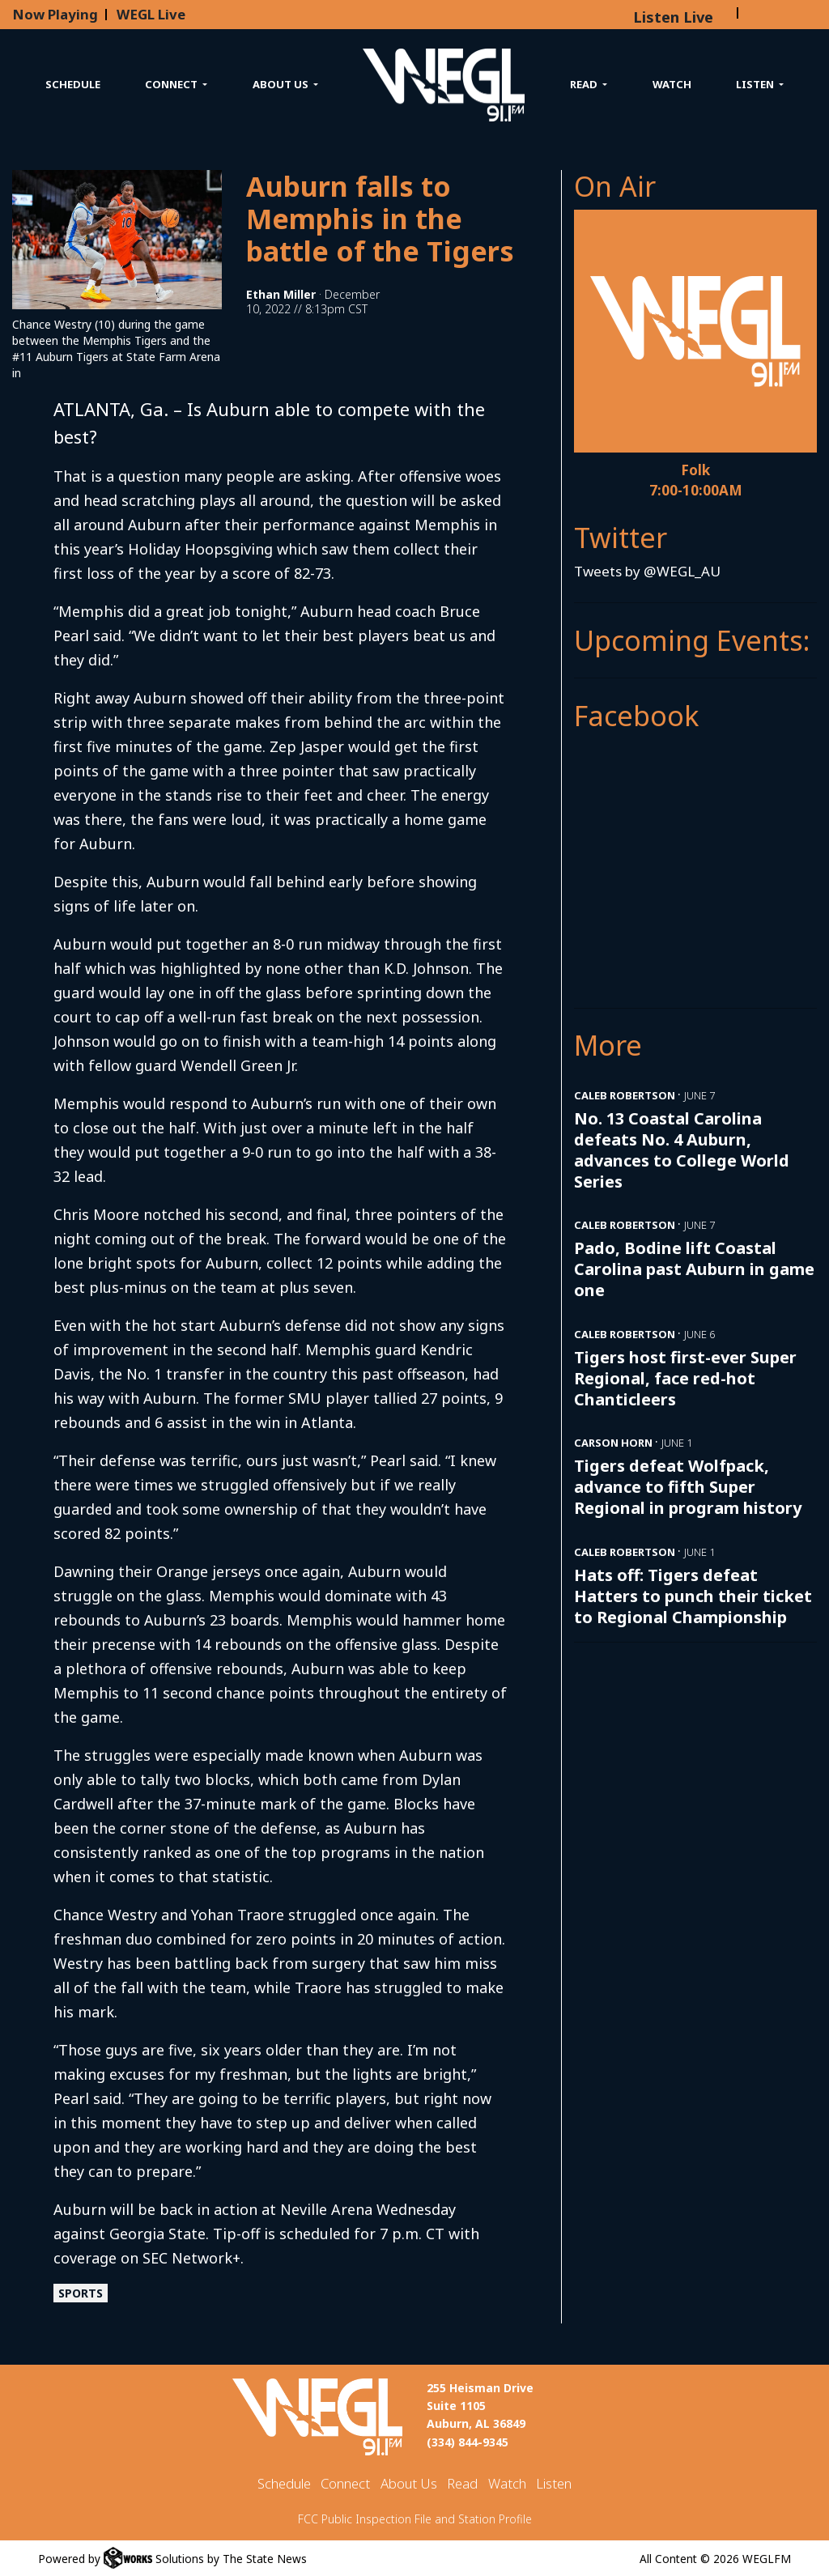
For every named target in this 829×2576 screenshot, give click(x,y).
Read (462, 2483)
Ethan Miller (281, 294)
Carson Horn (613, 1442)
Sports (80, 2293)
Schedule (72, 84)
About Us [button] (282, 84)
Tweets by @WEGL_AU (647, 571)
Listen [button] (756, 84)
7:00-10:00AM (695, 490)
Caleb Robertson (624, 1095)
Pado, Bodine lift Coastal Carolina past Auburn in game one (694, 1269)
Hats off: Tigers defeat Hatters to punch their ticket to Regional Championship (693, 1596)
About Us (408, 2483)
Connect (345, 2483)
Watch (672, 84)
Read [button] (585, 84)
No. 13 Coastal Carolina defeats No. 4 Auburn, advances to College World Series (681, 1149)
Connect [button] (172, 84)
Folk (695, 470)
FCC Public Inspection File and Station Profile (415, 2519)
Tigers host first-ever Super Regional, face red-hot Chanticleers (685, 1378)
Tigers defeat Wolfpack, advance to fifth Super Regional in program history (687, 1487)
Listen (554, 2483)
